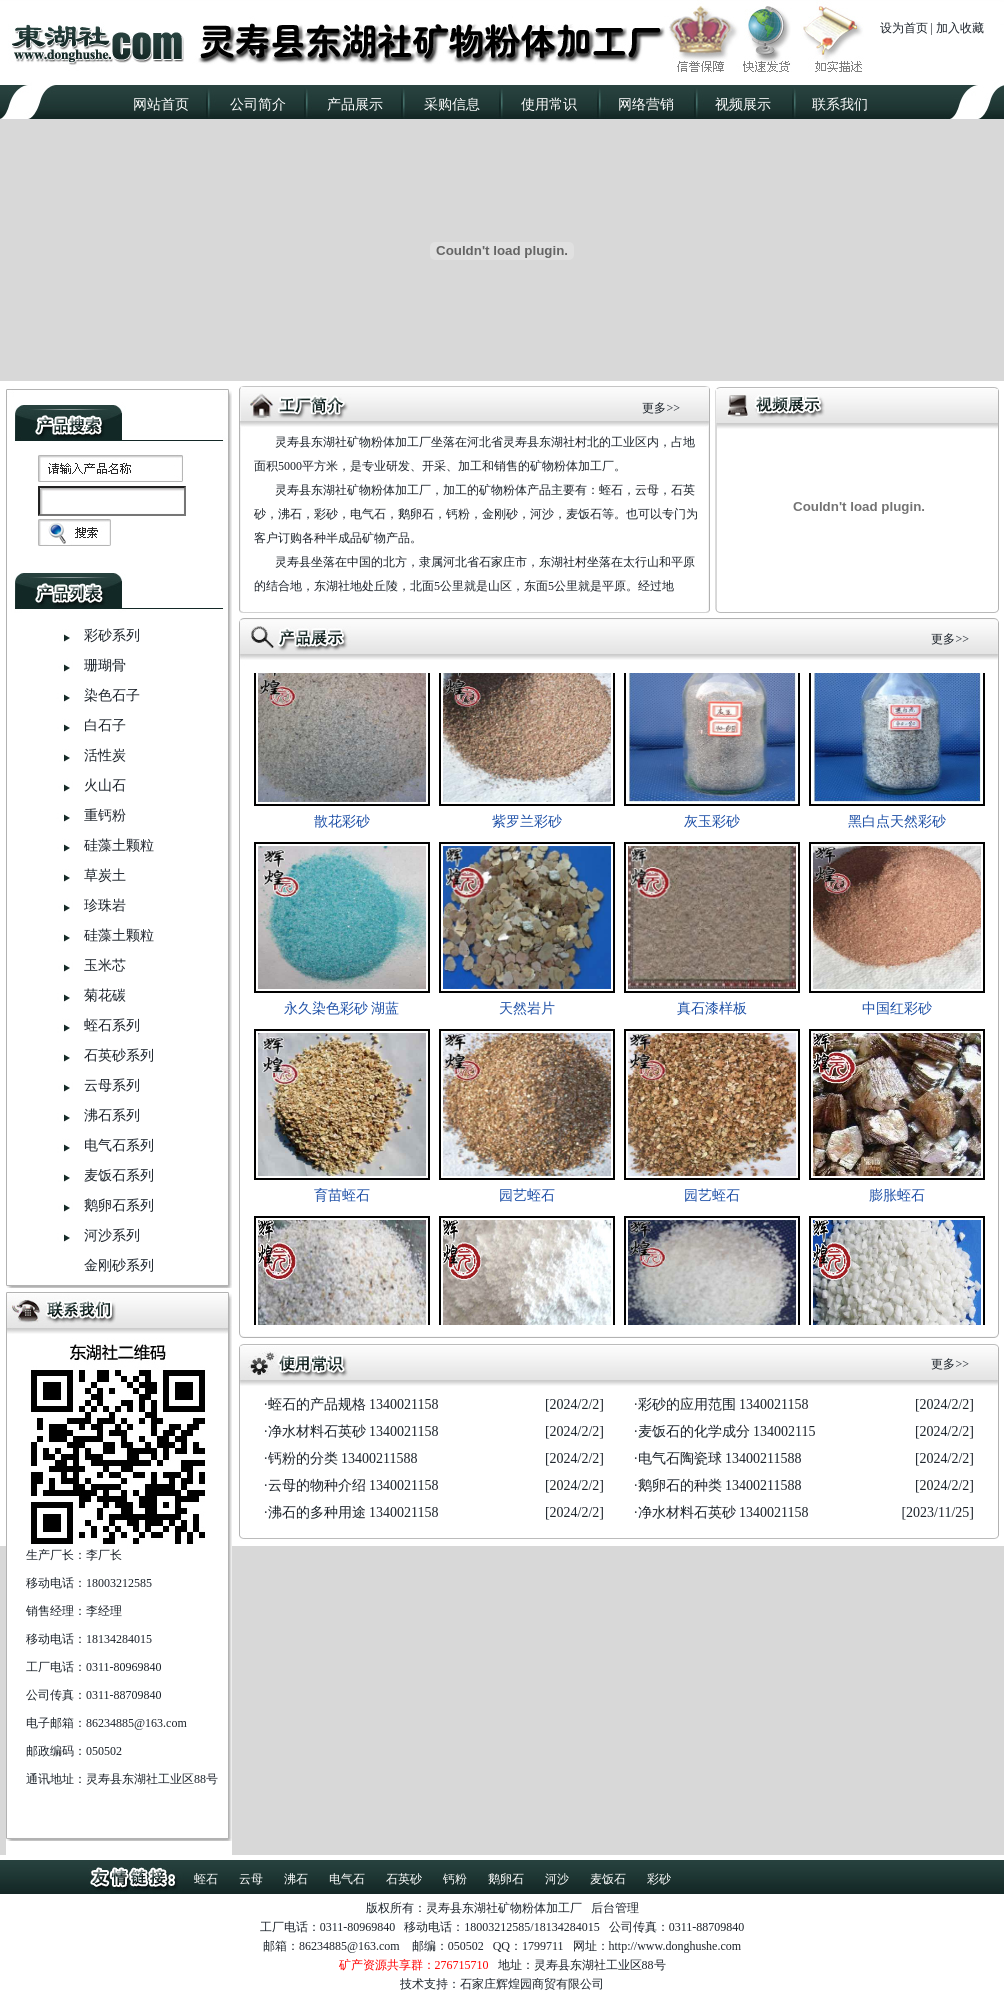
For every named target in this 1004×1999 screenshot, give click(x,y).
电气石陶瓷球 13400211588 (720, 1458)
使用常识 (549, 104)
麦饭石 (608, 1879)
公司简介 (258, 104)
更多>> (661, 408)
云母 (251, 1879)
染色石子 (112, 695)
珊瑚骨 (105, 665)
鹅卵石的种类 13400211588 (720, 1485)
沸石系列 (112, 1115)
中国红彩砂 (897, 1014)
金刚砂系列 (119, 1265)
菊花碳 (105, 995)
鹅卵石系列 (119, 1205)
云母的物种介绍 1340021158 (353, 1485)
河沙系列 (112, 1235)
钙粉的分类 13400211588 (343, 1458)
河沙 (557, 1879)
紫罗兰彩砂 (527, 827)
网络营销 (646, 104)
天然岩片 (527, 1014)
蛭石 (206, 1879)
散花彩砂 (342, 827)
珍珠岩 (105, 905)
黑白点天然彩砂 (897, 827)
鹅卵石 (506, 1879)
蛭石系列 (112, 1025)
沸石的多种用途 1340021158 (353, 1512)
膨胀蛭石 (897, 1201)
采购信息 (452, 104)
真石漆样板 (712, 1014)
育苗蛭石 (342, 1201)
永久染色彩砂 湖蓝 (342, 1014)
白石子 (105, 725)
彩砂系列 (112, 635)
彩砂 (659, 1879)
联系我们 (840, 104)
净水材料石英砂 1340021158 (353, 1431)
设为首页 (904, 28)
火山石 (105, 785)
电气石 (347, 1879)
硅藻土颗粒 (119, 845)
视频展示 (743, 104)
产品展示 (355, 104)
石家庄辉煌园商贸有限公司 (532, 1984)
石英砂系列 (119, 1055)
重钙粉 (105, 815)
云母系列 (112, 1085)
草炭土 (105, 875)
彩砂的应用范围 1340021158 (723, 1404)
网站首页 (161, 104)
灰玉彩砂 (712, 827)
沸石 (296, 1879)
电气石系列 (119, 1145)
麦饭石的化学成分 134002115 (727, 1431)
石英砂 (404, 1879)
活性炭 (105, 755)
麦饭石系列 (119, 1175)
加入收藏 (960, 28)
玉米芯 (105, 965)
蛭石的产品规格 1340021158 (353, 1404)
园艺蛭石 (527, 1201)
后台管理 (615, 1908)
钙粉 (455, 1879)
